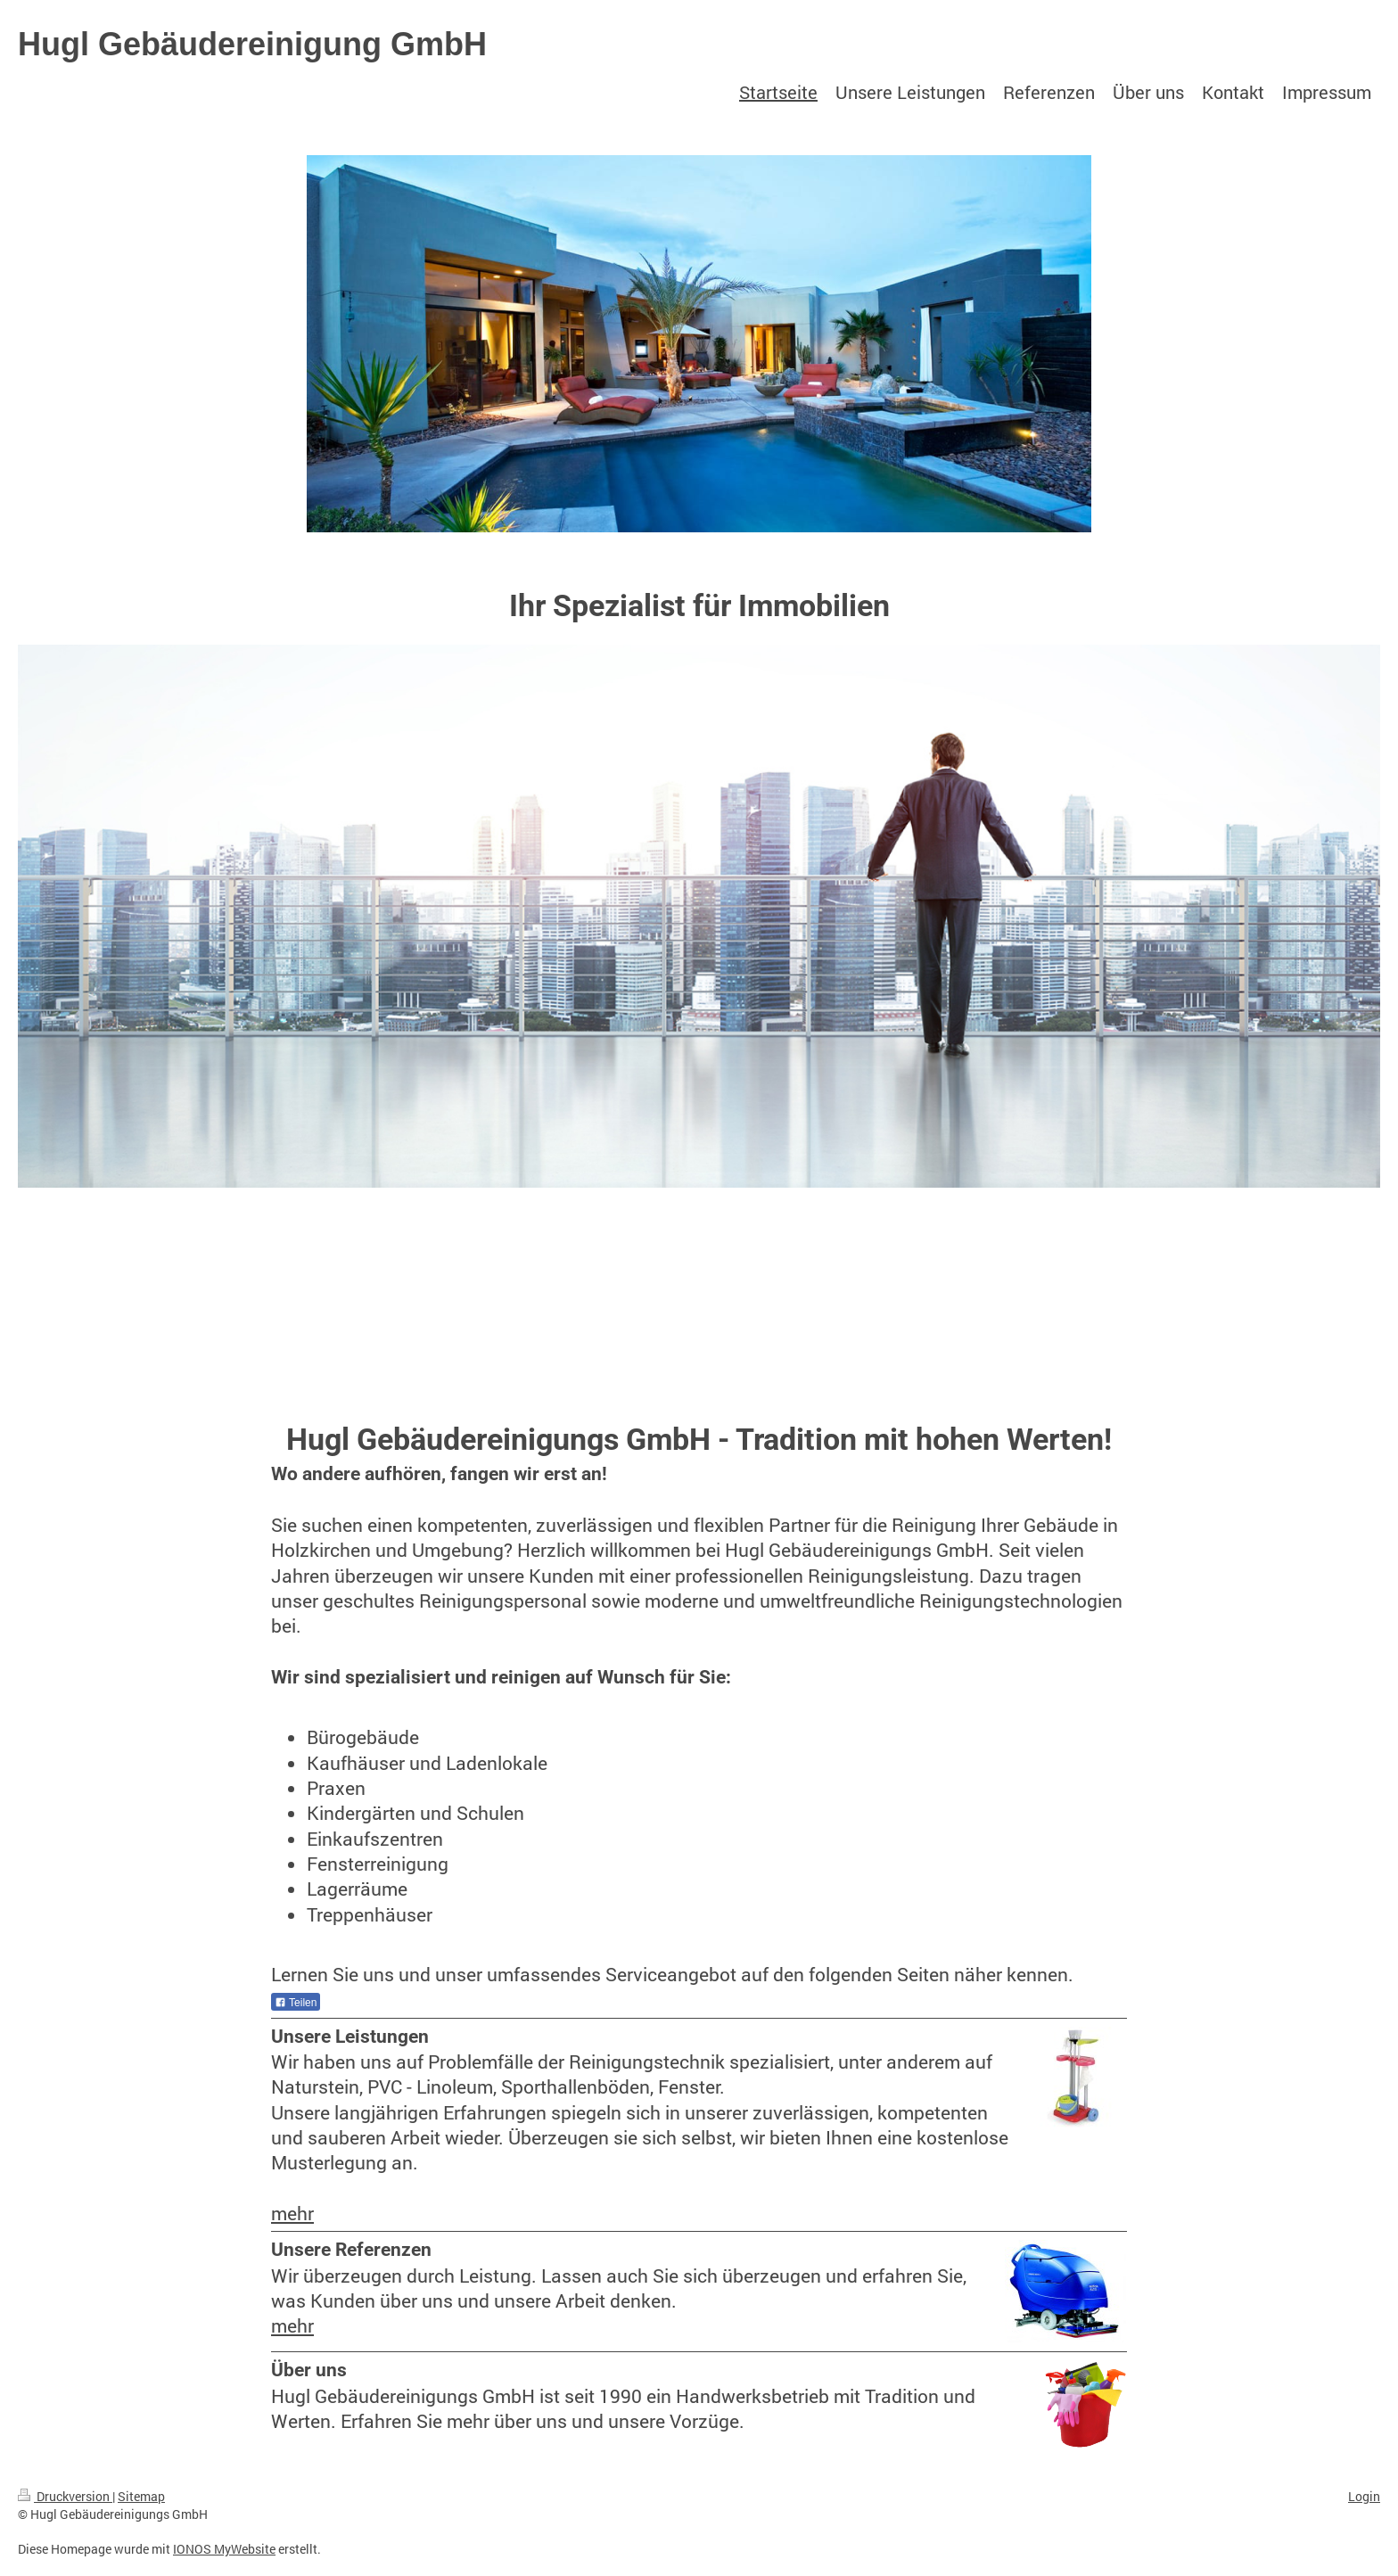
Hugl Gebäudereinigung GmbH (252, 44)
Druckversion (65, 2496)
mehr (292, 2213)
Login (1364, 2496)
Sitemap (141, 2496)
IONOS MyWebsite (224, 2548)
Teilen (296, 2002)
